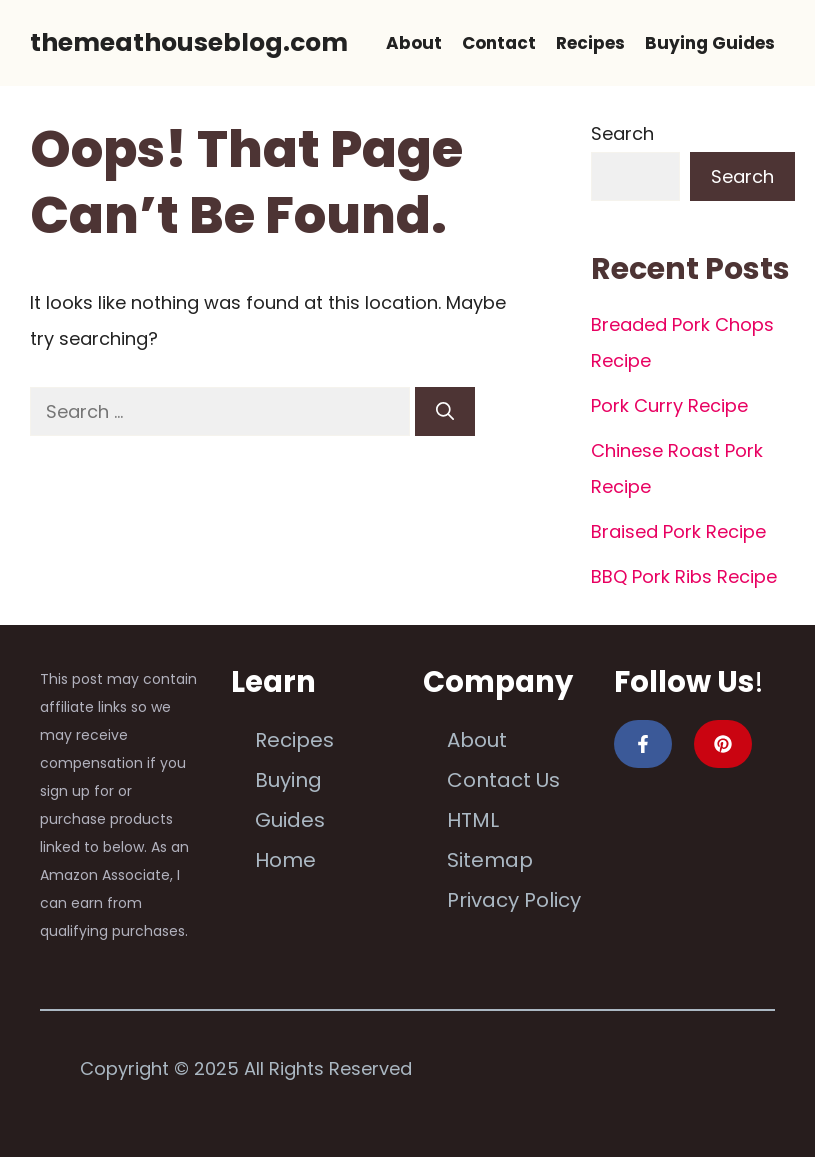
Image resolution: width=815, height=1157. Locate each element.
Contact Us (503, 780)
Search (622, 133)
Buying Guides (710, 43)
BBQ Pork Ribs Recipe (684, 576)
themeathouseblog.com (189, 42)
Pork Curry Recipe (669, 405)
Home (285, 860)
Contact (499, 43)
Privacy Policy (514, 900)
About (414, 43)
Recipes (590, 43)
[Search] (445, 411)
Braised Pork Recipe (678, 531)
